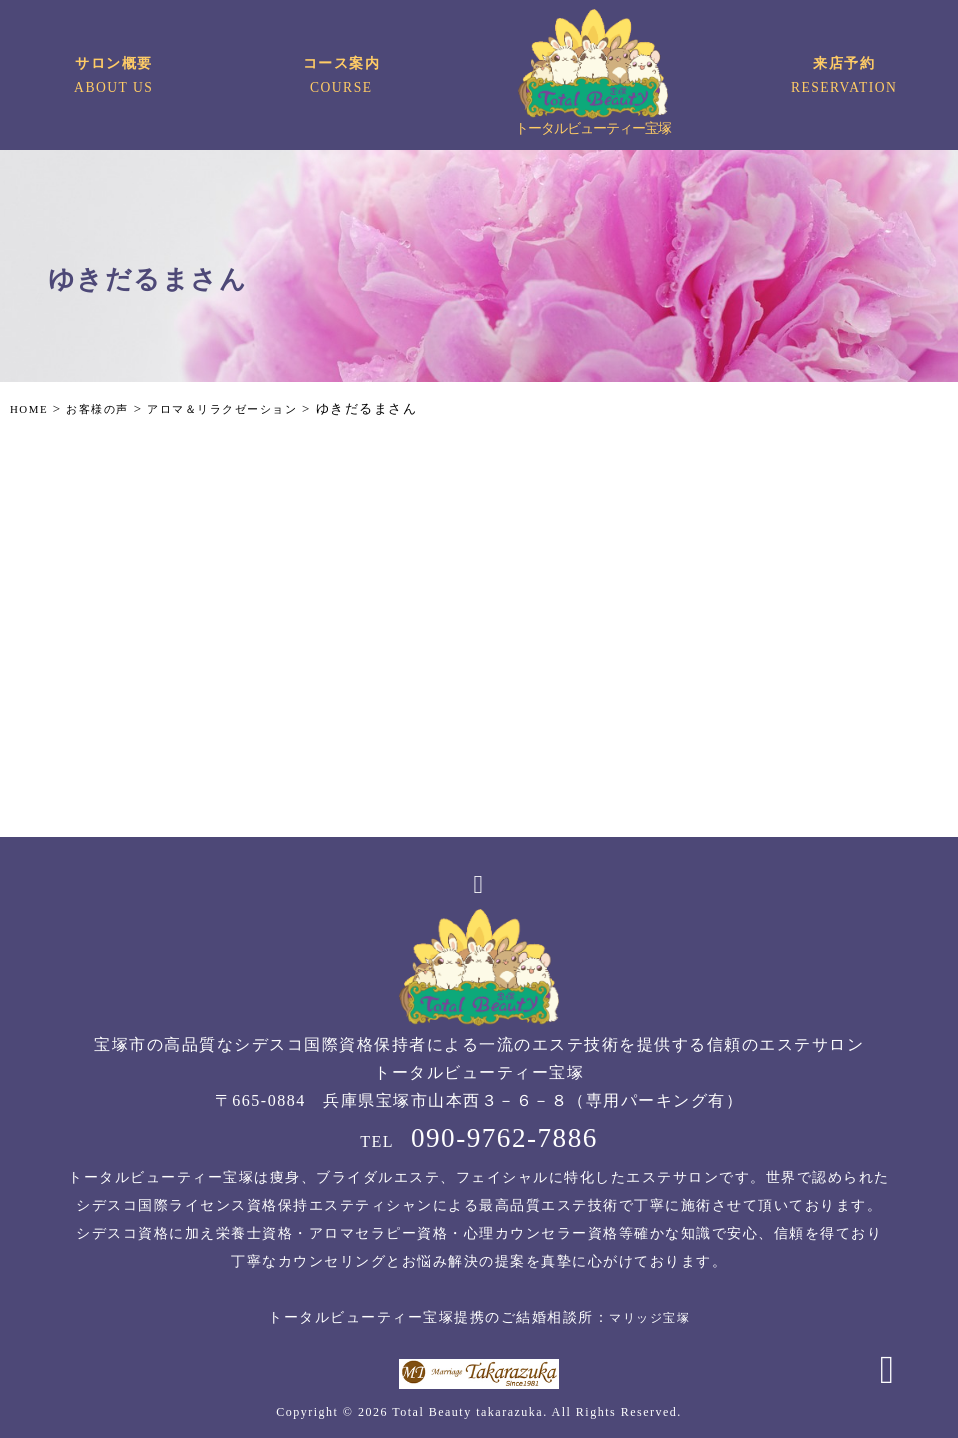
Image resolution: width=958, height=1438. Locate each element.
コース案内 (341, 78)
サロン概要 (114, 78)
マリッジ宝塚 (649, 1317)
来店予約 (844, 78)
